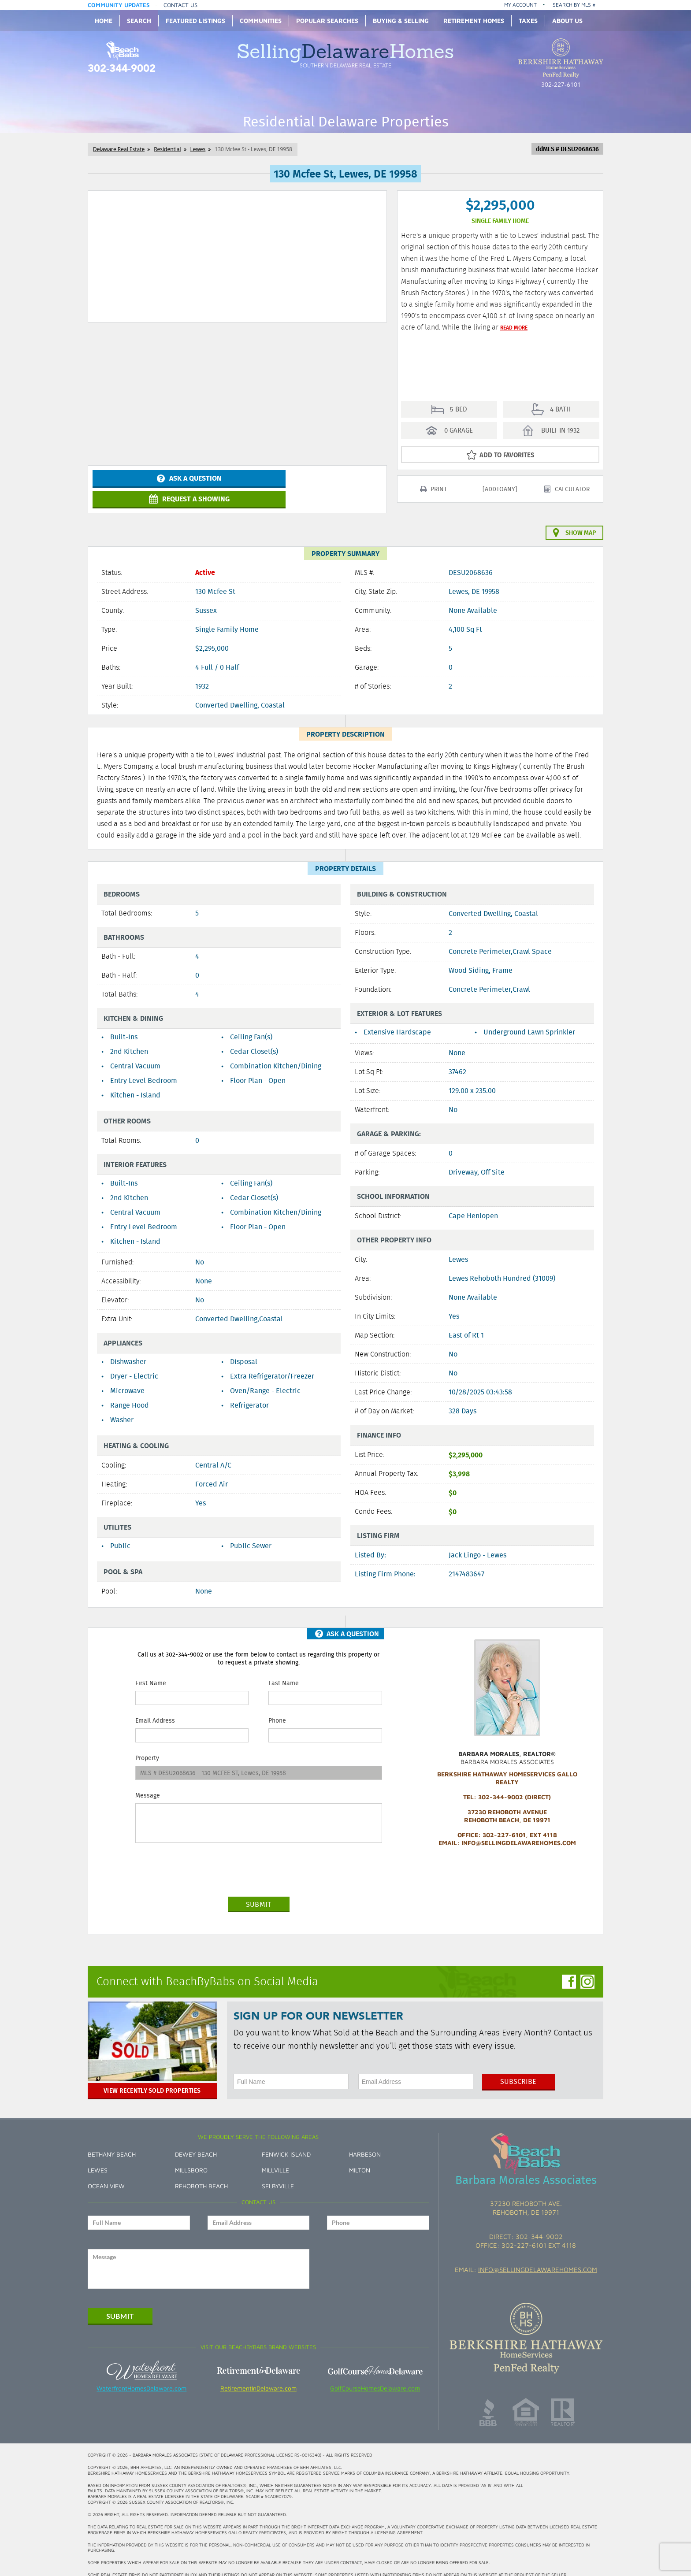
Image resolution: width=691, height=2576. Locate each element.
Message (147, 1784)
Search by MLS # (574, 4)
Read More (514, 327)
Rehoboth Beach (201, 2175)
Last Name (283, 1672)
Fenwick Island (286, 2143)
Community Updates (118, 4)
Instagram (587, 1971)
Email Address (155, 1709)
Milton (359, 2159)
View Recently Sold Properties (152, 2079)
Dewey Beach (196, 2143)
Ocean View (106, 2175)
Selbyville (278, 2175)
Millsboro (191, 2159)
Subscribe (518, 2071)
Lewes (98, 2159)
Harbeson (365, 2143)
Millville (275, 2159)
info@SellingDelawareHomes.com (518, 1832)
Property (147, 1747)
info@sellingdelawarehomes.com (537, 2259)
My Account (520, 4)
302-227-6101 (561, 85)
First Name (150, 1672)
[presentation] (202, 1859)
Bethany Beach (112, 2143)
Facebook (569, 1971)
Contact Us (180, 4)
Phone (277, 1709)
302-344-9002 (122, 69)
